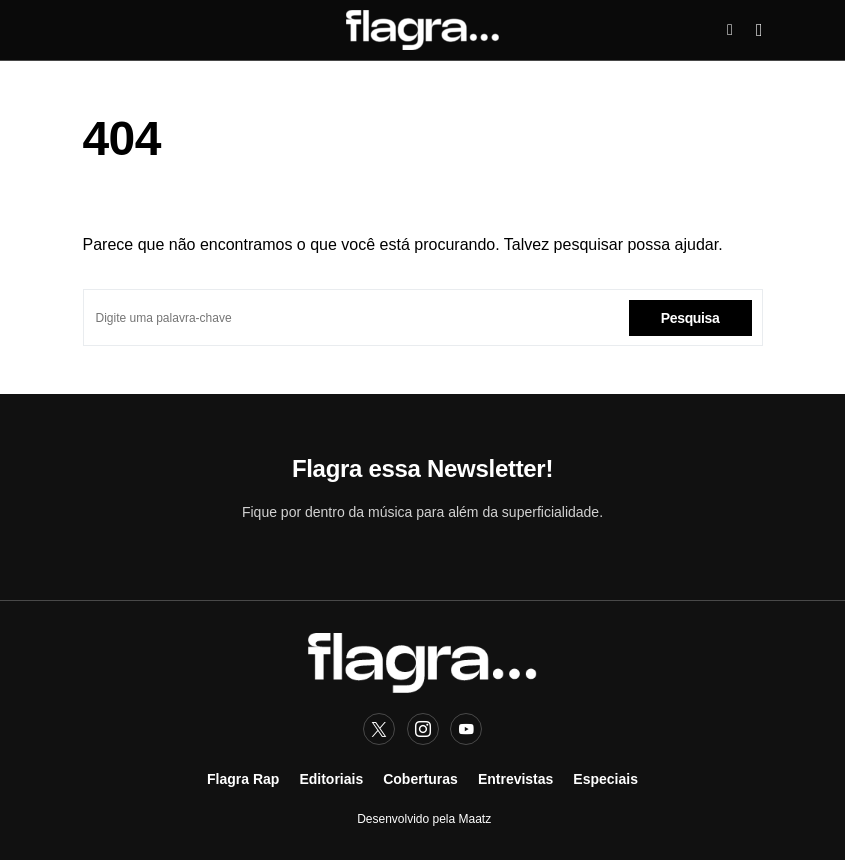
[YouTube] (466, 729)
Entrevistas (515, 779)
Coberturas (420, 779)
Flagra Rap (243, 779)
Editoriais (331, 779)
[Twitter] (379, 729)
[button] (730, 30)
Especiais (605, 779)
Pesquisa (690, 318)
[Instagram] (423, 729)
